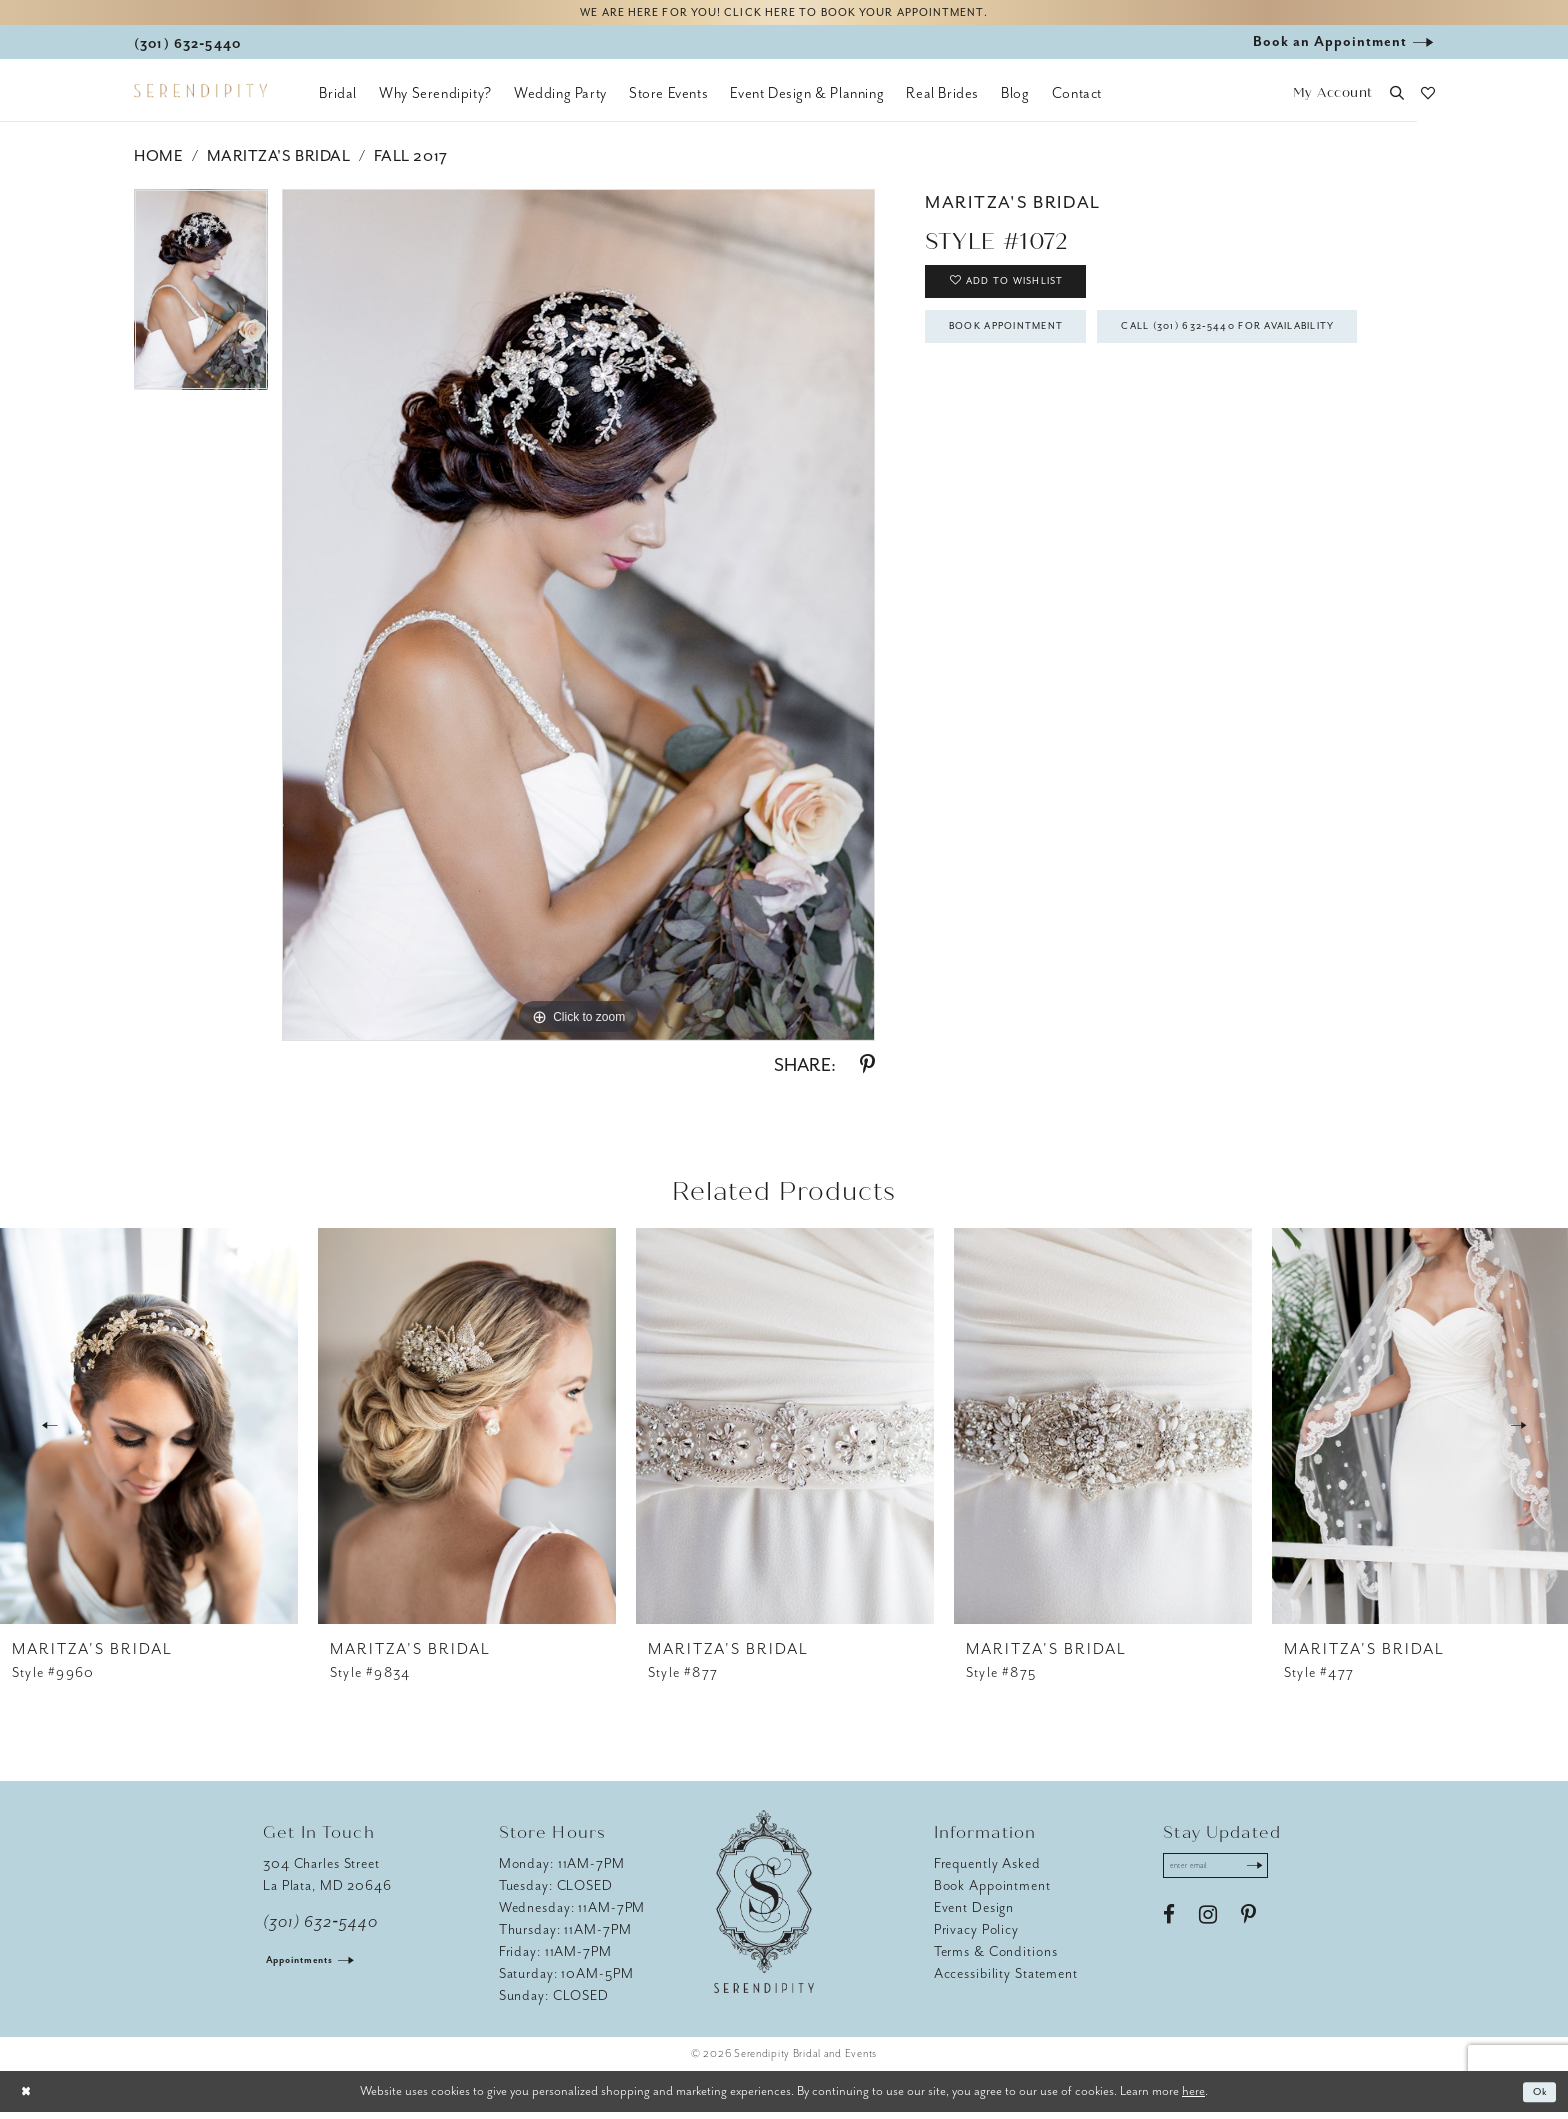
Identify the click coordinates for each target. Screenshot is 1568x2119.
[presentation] (149, 1433)
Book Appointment (1030, 353)
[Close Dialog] (30, 2098)
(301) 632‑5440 (320, 1929)
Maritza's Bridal (278, 163)
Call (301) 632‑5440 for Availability (1094, 410)
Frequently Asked (987, 1870)
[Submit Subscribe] (1281, 1876)
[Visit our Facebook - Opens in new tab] (1169, 1929)
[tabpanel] (201, 303)
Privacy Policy (976, 1936)
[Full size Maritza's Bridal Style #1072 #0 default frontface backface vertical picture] (578, 622)
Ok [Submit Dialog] (1536, 2098)
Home (158, 163)
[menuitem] (338, 100)
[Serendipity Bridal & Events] (200, 98)
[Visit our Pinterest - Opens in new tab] (1248, 1929)
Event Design (974, 1914)
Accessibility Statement (1006, 1980)
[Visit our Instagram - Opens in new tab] (1208, 1929)
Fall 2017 (411, 163)
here (1193, 2097)
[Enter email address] (1230, 1876)
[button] (1332, 100)
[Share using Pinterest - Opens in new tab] (867, 1072)
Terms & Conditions (996, 1958)
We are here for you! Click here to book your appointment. (784, 16)
